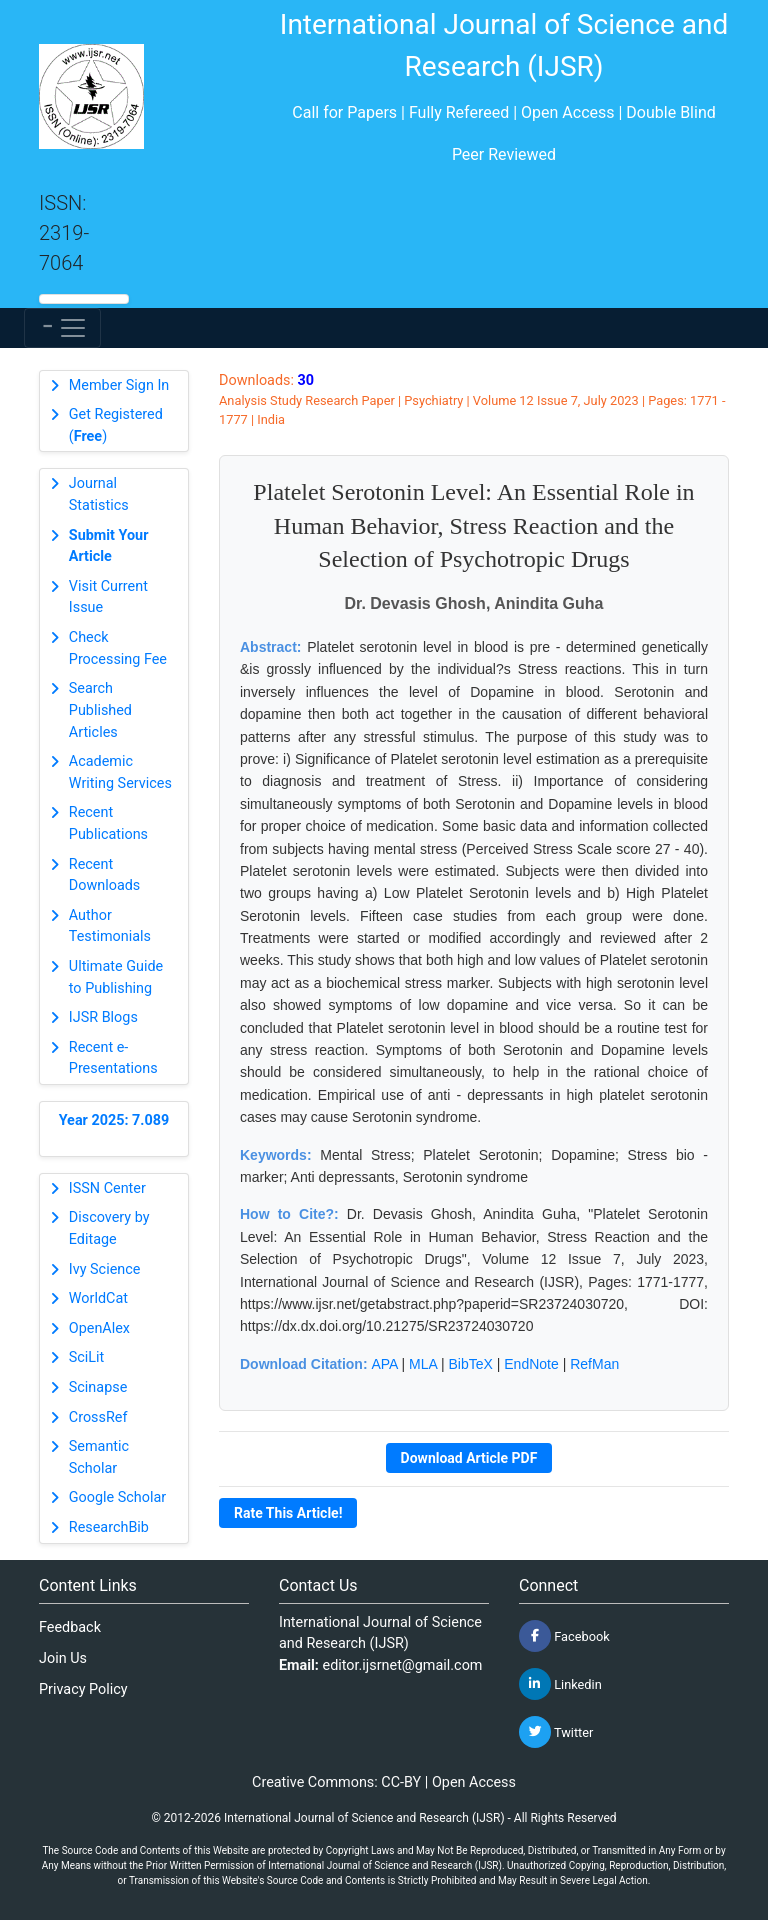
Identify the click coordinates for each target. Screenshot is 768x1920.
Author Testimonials (110, 926)
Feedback (70, 1627)
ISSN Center (107, 1188)
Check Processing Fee (118, 648)
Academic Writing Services (120, 772)
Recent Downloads (105, 875)
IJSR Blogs (103, 1017)
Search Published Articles (100, 710)
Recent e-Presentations (113, 1058)
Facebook (564, 1636)
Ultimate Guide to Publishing (116, 977)
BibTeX (471, 1364)
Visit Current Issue (108, 597)
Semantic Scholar (99, 1457)
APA (384, 1364)
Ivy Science (105, 1269)
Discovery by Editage (109, 1228)
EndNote (531, 1364)
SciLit (87, 1357)
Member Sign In (119, 385)
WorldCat (98, 1298)
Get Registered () (116, 425)
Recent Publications (108, 823)
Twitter (556, 1732)
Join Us (63, 1658)
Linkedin (560, 1684)
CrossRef (98, 1417)
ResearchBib (109, 1527)
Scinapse (98, 1387)
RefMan (594, 1364)
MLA (423, 1364)
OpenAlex (99, 1328)
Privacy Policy (83, 1689)
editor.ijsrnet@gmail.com (403, 1665)
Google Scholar (117, 1497)
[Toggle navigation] (62, 328)
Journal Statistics (99, 494)
